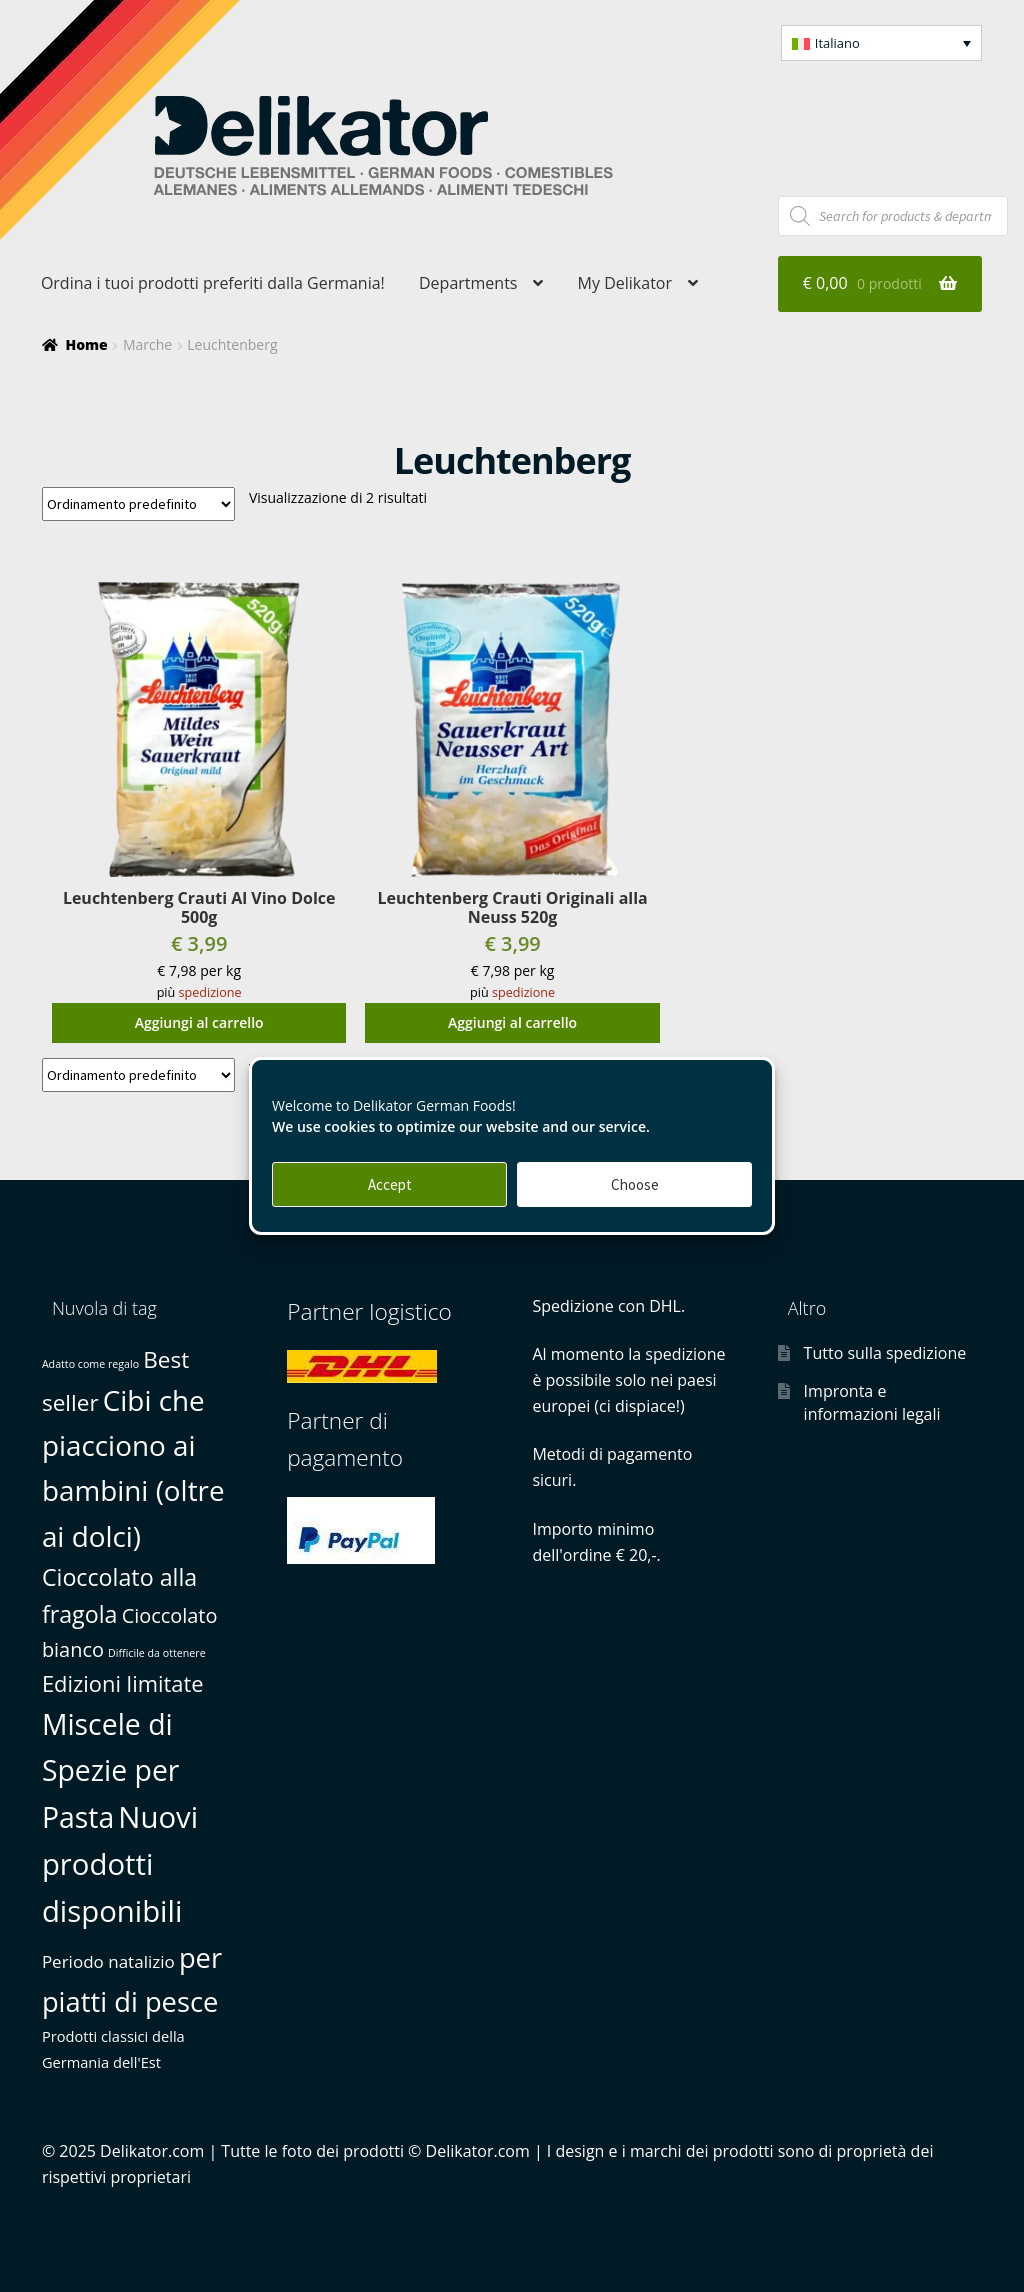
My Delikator (625, 283)
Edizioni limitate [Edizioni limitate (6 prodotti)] (123, 1683)
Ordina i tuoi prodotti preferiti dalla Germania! (213, 283)
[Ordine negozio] (138, 504)
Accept (390, 1184)
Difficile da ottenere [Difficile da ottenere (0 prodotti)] (157, 1653)
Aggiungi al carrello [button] (199, 1022)
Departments (468, 283)
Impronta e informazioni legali (872, 1402)
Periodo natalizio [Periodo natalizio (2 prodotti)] (108, 1961)
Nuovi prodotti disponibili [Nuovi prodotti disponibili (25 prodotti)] (120, 1864)
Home (86, 344)
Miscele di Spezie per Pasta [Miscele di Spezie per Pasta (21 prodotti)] (111, 1770)
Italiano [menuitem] (837, 43)
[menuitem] (882, 43)
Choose (635, 1184)
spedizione (210, 992)
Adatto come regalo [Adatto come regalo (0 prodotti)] (90, 1364)
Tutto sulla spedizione (885, 1353)
